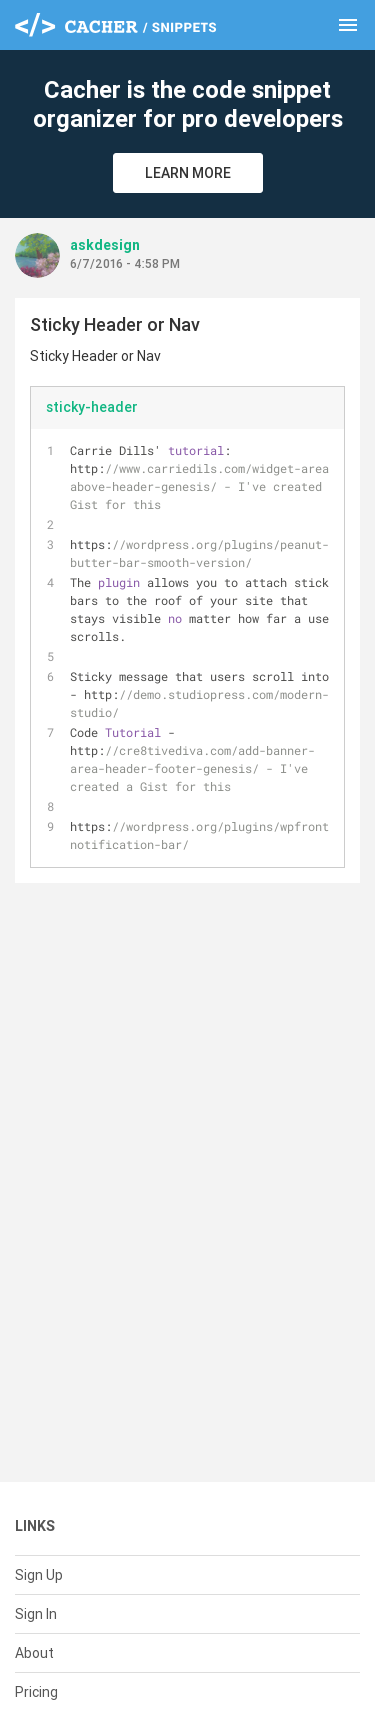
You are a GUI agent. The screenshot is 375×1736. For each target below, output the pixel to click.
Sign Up (39, 1575)
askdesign (105, 245)
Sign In (36, 1614)
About (34, 1653)
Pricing (36, 1692)
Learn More (188, 173)
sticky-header (92, 407)
